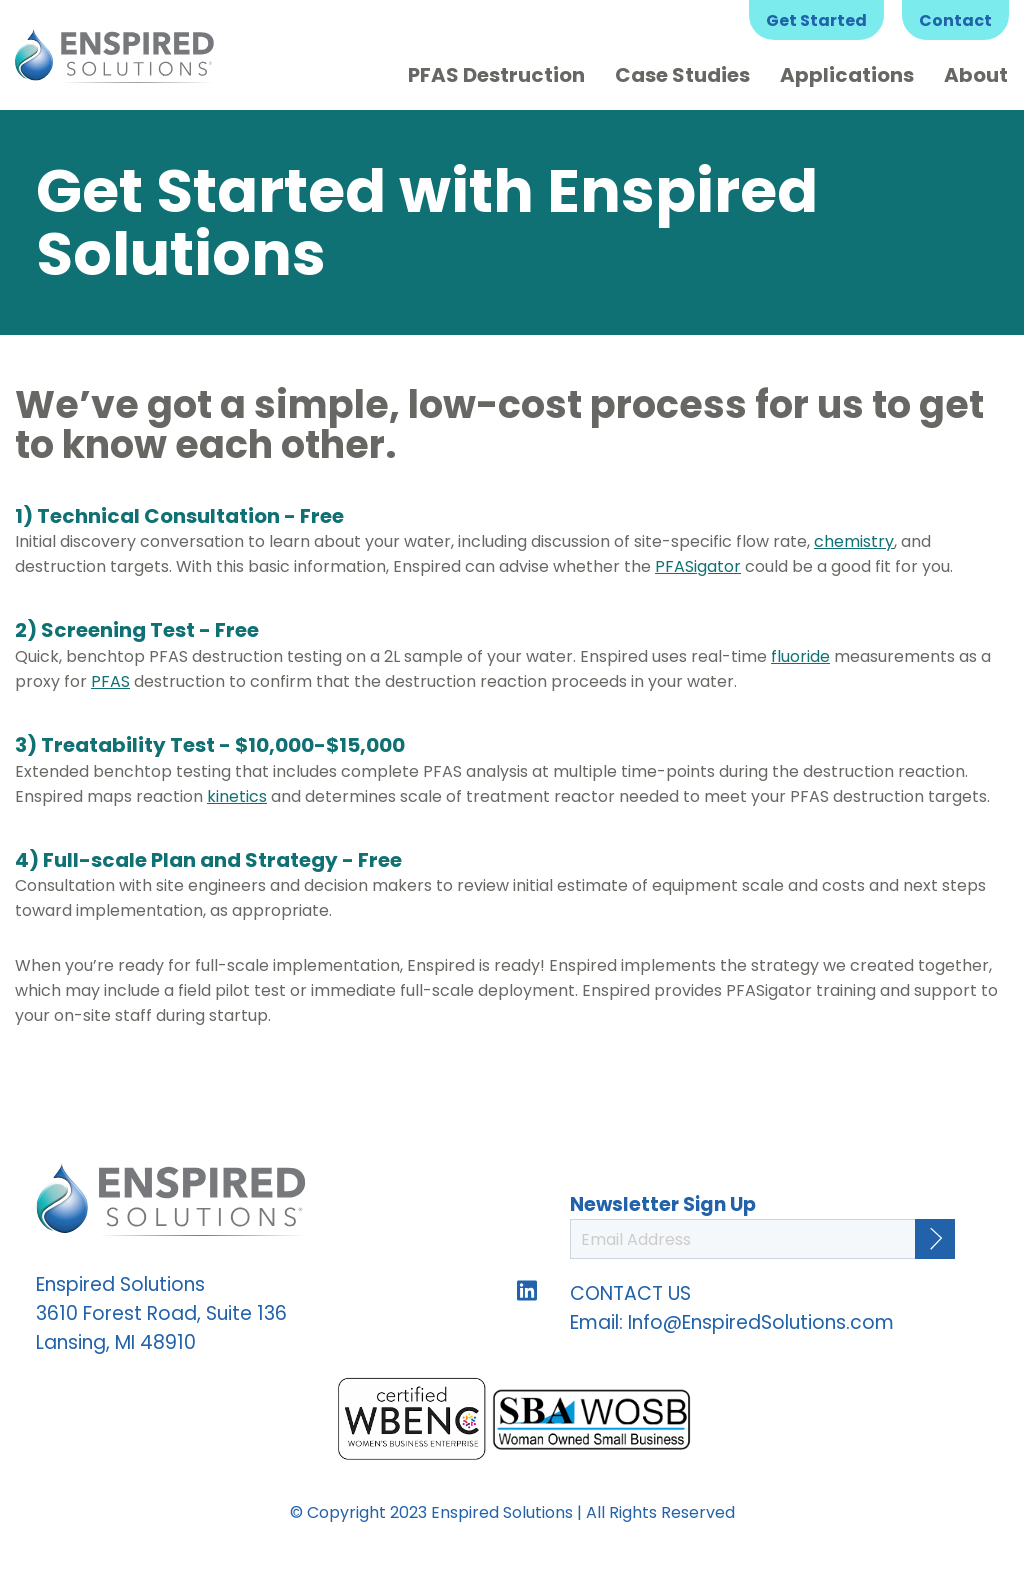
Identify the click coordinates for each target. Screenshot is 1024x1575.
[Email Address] (762, 1239)
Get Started (816, 20)
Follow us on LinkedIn (527, 1290)
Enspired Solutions (114, 55)
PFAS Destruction (496, 75)
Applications (847, 75)
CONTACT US (630, 1293)
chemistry (854, 541)
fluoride (800, 656)
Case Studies (682, 75)
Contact (955, 20)
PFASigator (698, 566)
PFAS (110, 681)
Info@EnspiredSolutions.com (761, 1322)
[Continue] (935, 1239)
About (976, 75)
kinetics (237, 796)
